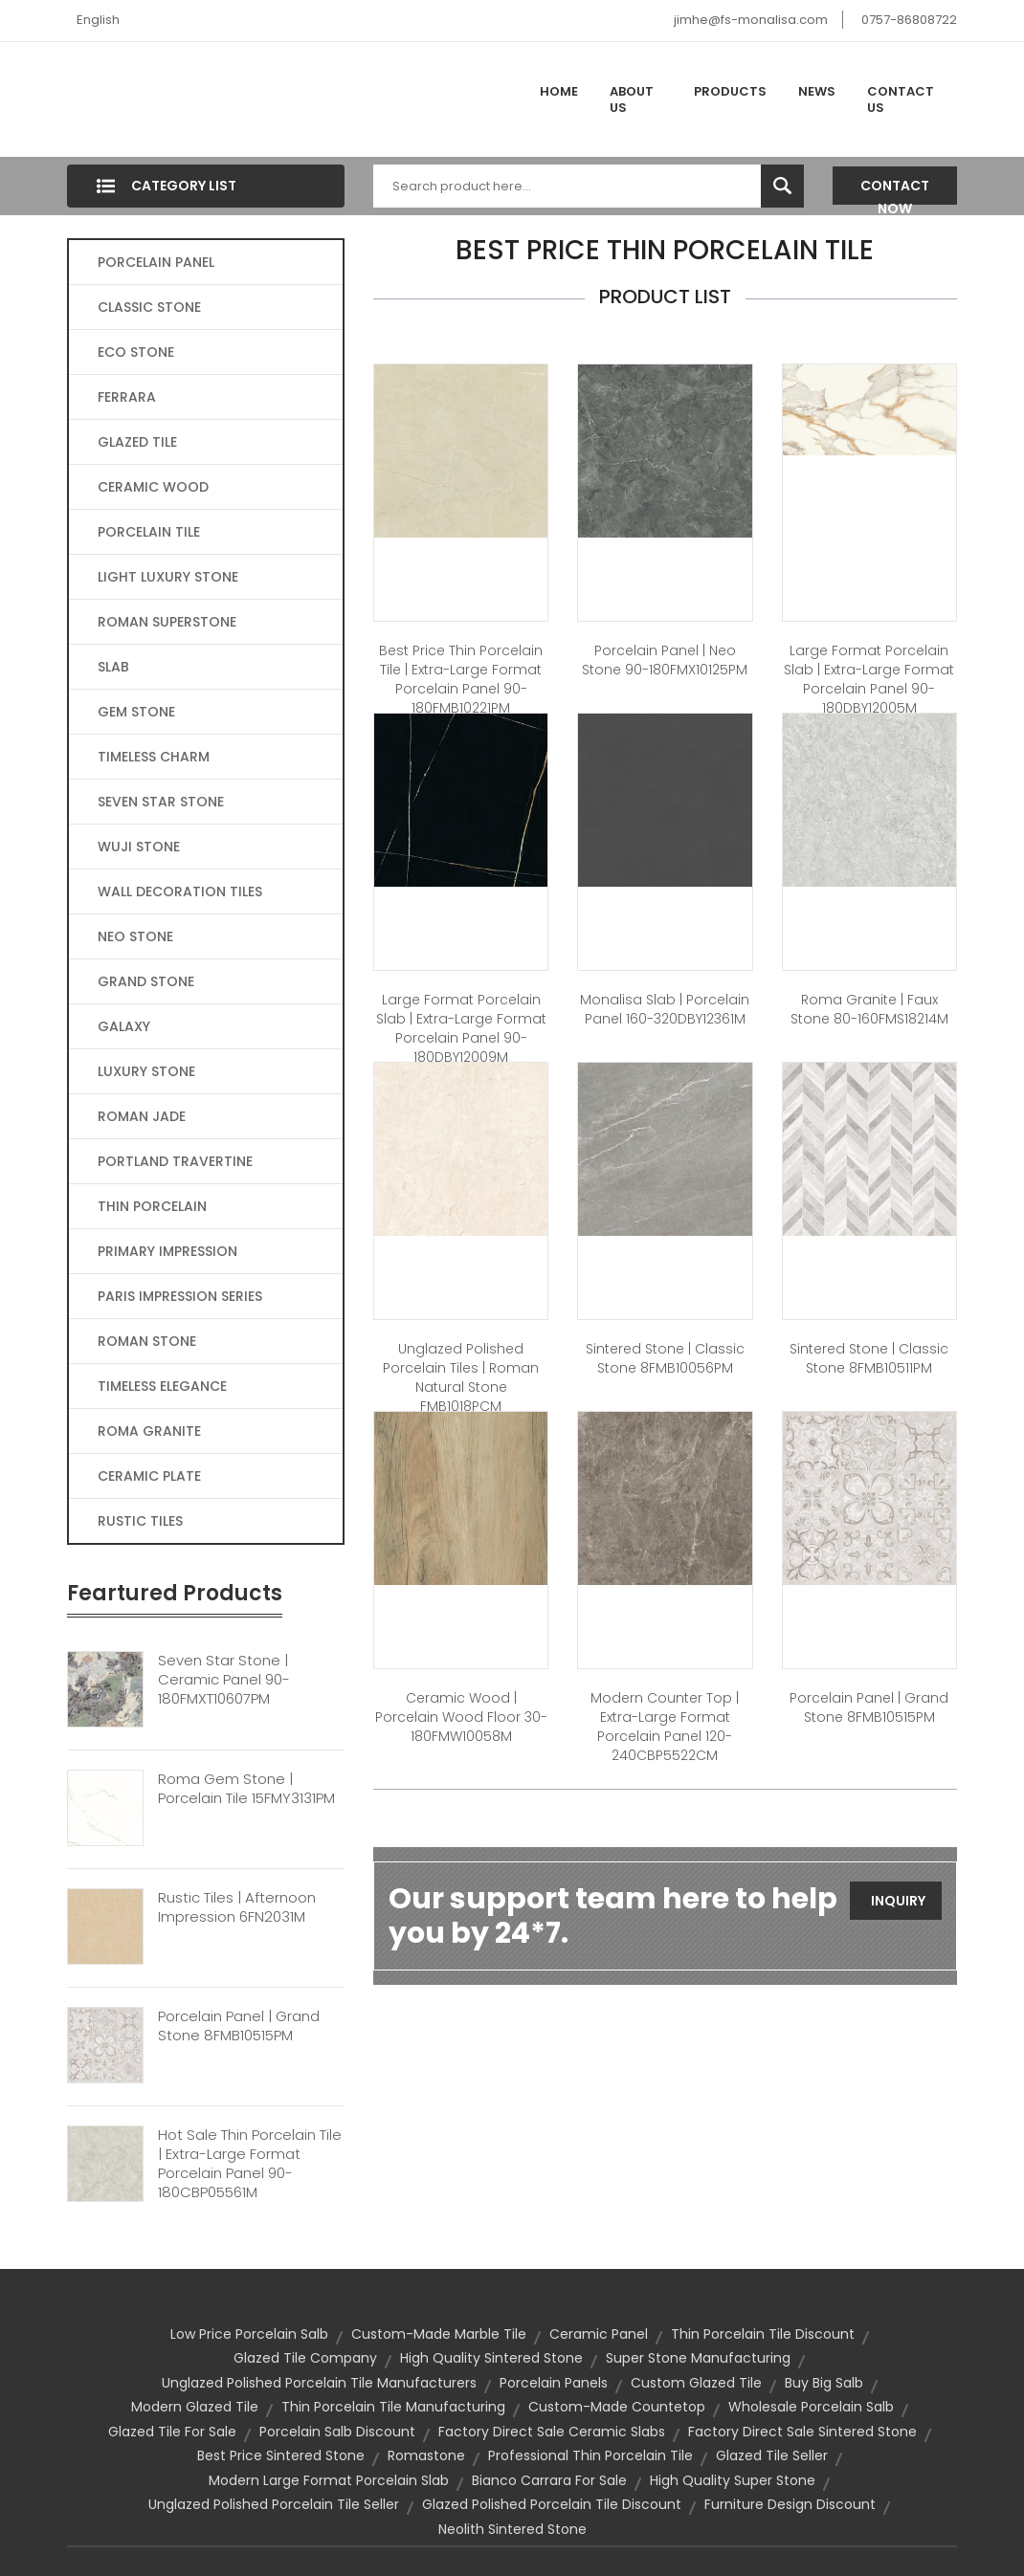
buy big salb (824, 2382)
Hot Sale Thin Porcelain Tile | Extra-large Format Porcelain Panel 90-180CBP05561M (250, 2163)
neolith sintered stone (512, 2529)
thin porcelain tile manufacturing (393, 2406)
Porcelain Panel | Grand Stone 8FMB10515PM (239, 2026)
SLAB (113, 666)
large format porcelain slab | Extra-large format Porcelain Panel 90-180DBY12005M (869, 679)
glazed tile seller (772, 2455)
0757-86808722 (909, 20)
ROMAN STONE (147, 1341)
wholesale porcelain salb (811, 2406)
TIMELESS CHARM (154, 756)
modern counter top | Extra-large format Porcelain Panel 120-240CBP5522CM (664, 1726)
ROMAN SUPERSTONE (167, 621)
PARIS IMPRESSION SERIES (180, 1296)
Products (730, 91)
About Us (632, 100)
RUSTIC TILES (140, 1520)
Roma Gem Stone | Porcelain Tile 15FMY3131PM (246, 1789)
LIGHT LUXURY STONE (168, 576)
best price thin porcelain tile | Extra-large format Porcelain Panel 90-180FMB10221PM (461, 679)
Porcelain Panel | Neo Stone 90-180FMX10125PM (664, 660)
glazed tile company (305, 2357)
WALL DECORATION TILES (180, 891)
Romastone (426, 2455)
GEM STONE (136, 711)
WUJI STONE (139, 846)
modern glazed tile (194, 2406)
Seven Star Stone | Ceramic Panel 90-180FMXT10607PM (224, 1679)
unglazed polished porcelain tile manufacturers (319, 2382)
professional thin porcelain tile (590, 2455)
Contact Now (894, 190)
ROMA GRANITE (149, 1431)
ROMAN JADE (142, 1116)
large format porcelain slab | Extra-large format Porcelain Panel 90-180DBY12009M (461, 1028)
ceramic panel (598, 2334)
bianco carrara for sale (549, 2480)
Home (559, 91)
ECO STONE (136, 352)
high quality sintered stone (491, 2357)
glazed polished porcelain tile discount (551, 2504)
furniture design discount (790, 2504)
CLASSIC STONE (149, 307)
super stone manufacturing (698, 2357)
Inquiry (898, 1900)
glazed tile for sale (172, 2431)
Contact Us (900, 100)
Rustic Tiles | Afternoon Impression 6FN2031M (237, 1907)
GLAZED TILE (137, 441)
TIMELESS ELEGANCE (162, 1386)
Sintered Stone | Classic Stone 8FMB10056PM (665, 1358)
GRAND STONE (146, 981)
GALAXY (124, 1026)
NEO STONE (135, 936)
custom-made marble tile (438, 2334)
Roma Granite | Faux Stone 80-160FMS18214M (869, 1009)
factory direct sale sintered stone (802, 2431)
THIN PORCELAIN (152, 1206)
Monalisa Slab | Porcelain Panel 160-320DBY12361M (664, 1009)
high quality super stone (732, 2480)
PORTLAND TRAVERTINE (175, 1161)
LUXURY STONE (146, 1071)
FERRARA (127, 397)
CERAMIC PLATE (149, 1476)
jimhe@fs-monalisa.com (751, 20)
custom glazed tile (696, 2382)
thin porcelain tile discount (763, 2334)
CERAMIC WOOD (153, 486)
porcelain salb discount (337, 2431)
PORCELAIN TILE (149, 531)
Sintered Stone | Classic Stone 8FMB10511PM (869, 1358)
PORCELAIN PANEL (156, 262)
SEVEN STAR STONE (161, 801)
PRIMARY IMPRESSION (167, 1251)
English (98, 20)
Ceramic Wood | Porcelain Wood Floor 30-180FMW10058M (461, 1717)
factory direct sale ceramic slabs (551, 2431)
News (816, 91)
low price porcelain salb (249, 2334)
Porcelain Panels (554, 2382)
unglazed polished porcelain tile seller (273, 2504)
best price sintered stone (281, 2455)
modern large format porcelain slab (329, 2480)
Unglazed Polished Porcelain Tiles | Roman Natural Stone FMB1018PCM (461, 1377)
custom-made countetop (616, 2406)
